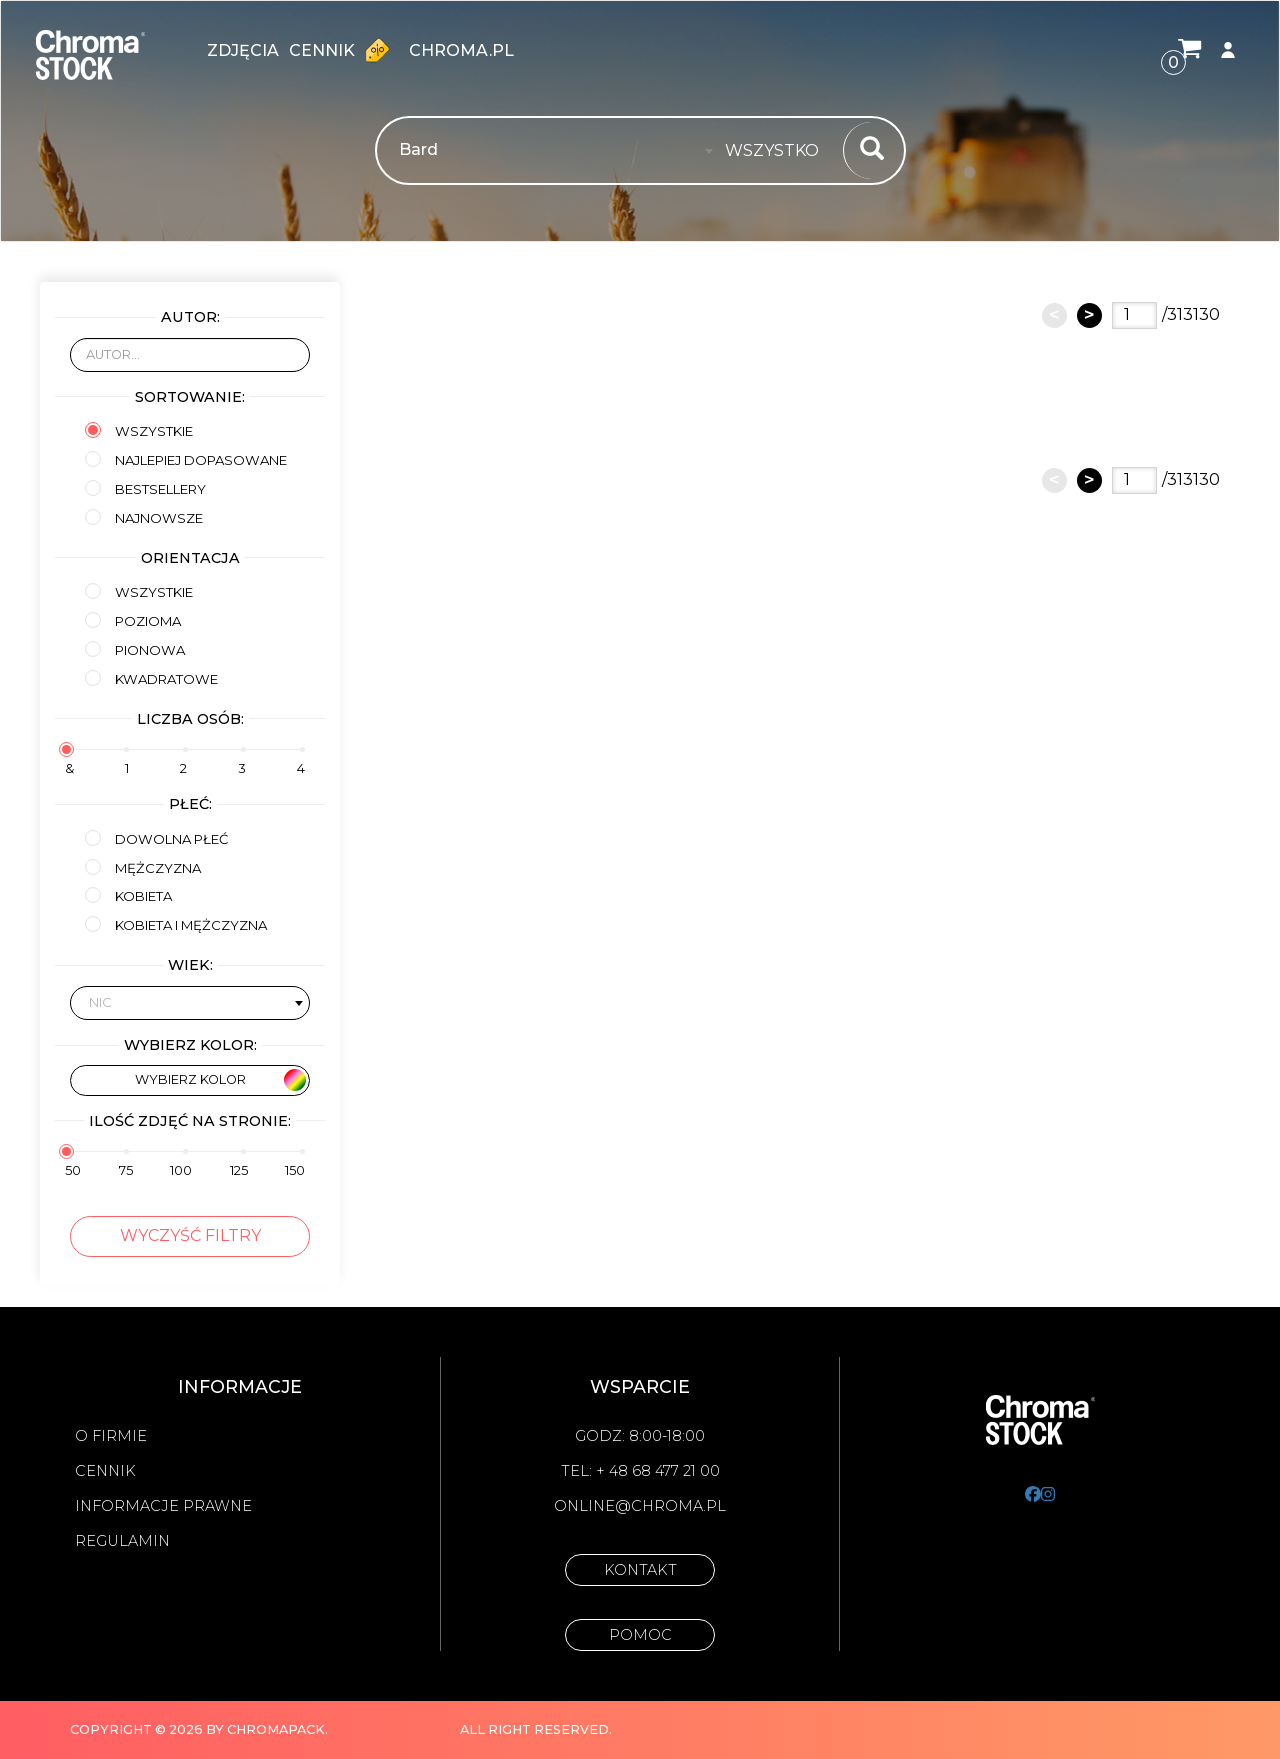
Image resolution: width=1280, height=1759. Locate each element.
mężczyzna (143, 867)
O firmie (111, 1436)
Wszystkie (139, 430)
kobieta (128, 895)
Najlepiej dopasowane (186, 459)
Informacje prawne (163, 1506)
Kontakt (640, 1570)
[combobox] (778, 151)
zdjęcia (243, 50)
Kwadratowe (151, 678)
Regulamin (122, 1541)
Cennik (344, 50)
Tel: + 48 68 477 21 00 (640, 1471)
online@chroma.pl (640, 1506)
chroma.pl (461, 50)
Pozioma (133, 620)
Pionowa (135, 649)
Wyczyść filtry (190, 1235)
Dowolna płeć (156, 838)
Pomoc (640, 1635)
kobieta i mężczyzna (176, 924)
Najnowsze (144, 517)
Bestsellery (145, 488)
